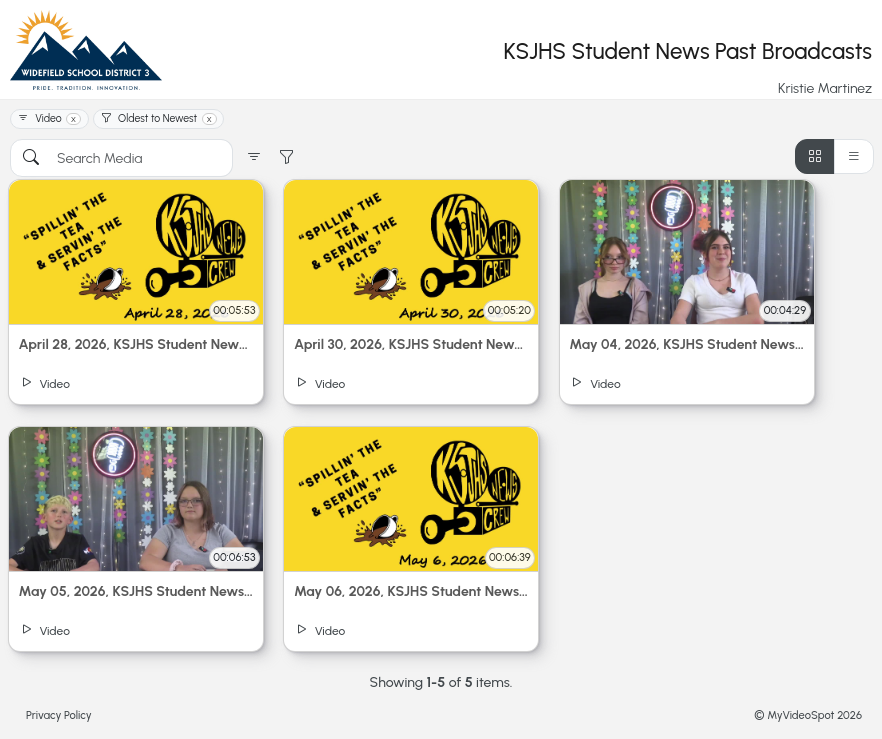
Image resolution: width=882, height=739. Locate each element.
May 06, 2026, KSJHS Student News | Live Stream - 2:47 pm (411, 591)
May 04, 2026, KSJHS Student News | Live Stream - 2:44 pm (686, 344)
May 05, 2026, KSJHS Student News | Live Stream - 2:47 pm (136, 591)
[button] (254, 158)
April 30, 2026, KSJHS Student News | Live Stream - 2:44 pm (411, 344)
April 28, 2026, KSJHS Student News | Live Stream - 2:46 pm (136, 344)
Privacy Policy (59, 715)
